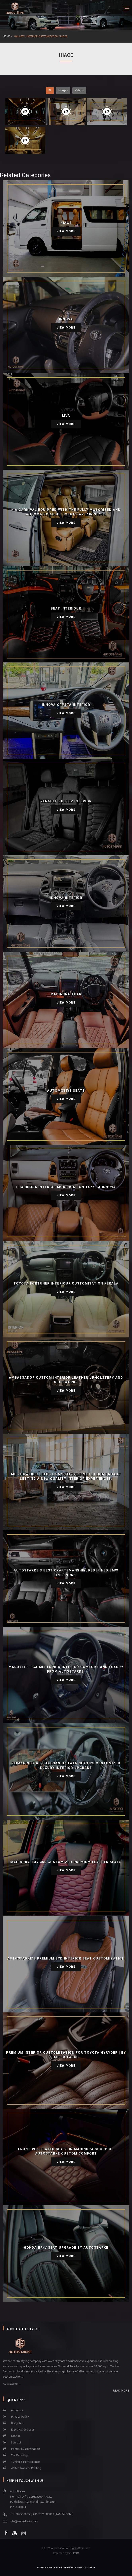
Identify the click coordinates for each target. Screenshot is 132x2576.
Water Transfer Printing (26, 2468)
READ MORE (121, 2390)
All (49, 90)
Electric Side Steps (23, 2429)
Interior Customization (25, 2448)
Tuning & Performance (25, 2461)
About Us (17, 2410)
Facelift (15, 2435)
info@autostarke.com (24, 2521)
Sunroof (16, 2442)
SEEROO (73, 2553)
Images (63, 90)
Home (6, 36)
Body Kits (17, 2423)
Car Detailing (19, 2455)
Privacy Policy (20, 2416)
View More (66, 231)
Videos (79, 90)
